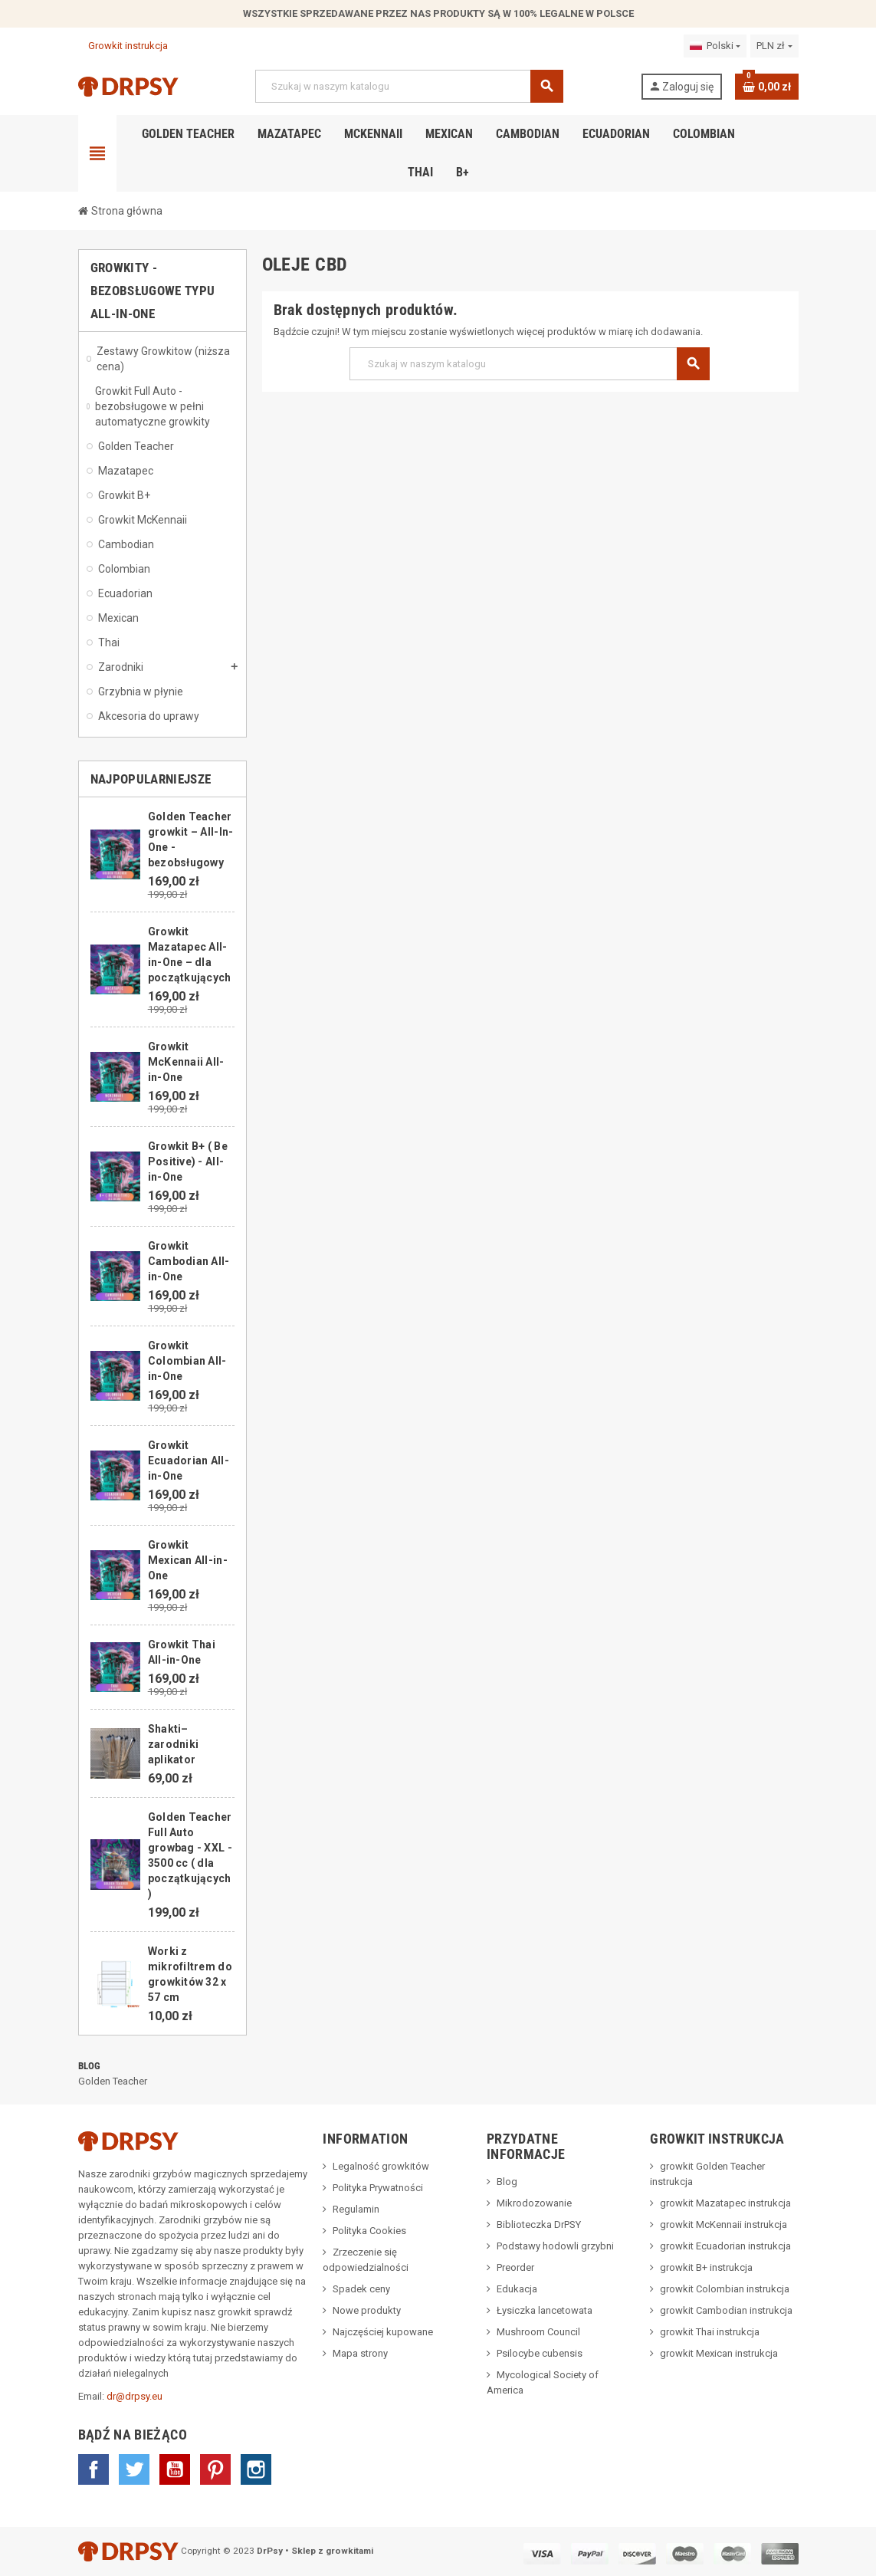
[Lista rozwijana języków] (715, 46)
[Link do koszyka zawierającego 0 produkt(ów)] (767, 87)
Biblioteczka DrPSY (539, 2224)
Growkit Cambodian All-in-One (189, 1261)
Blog (89, 2066)
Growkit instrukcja (123, 45)
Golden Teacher (112, 2081)
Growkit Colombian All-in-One (187, 1360)
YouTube (174, 2469)
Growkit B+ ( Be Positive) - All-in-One (188, 1161)
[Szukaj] (408, 86)
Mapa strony (360, 2353)
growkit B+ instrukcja (706, 2267)
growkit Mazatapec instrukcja (725, 2203)
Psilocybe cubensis (539, 2353)
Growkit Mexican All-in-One (188, 1560)
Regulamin (356, 2209)
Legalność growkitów (381, 2166)
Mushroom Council (538, 2332)
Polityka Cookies (369, 2230)
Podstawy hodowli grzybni (555, 2246)
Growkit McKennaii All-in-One (186, 1061)
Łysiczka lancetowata (544, 2310)
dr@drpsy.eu (134, 2396)
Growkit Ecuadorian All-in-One (188, 1460)
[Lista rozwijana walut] (774, 46)
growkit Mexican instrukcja (719, 2353)
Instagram (256, 2469)
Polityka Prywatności (378, 2187)
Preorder (515, 2267)
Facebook (93, 2469)
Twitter (134, 2469)
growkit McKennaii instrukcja (723, 2224)
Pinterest (215, 2469)
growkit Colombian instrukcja (724, 2289)
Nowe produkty (367, 2310)
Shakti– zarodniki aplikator (173, 1744)
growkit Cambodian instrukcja (726, 2310)
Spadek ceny (361, 2289)
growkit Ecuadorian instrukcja (725, 2246)
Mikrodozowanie (534, 2203)
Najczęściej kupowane (383, 2332)
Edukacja (517, 2289)
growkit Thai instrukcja (710, 2332)
